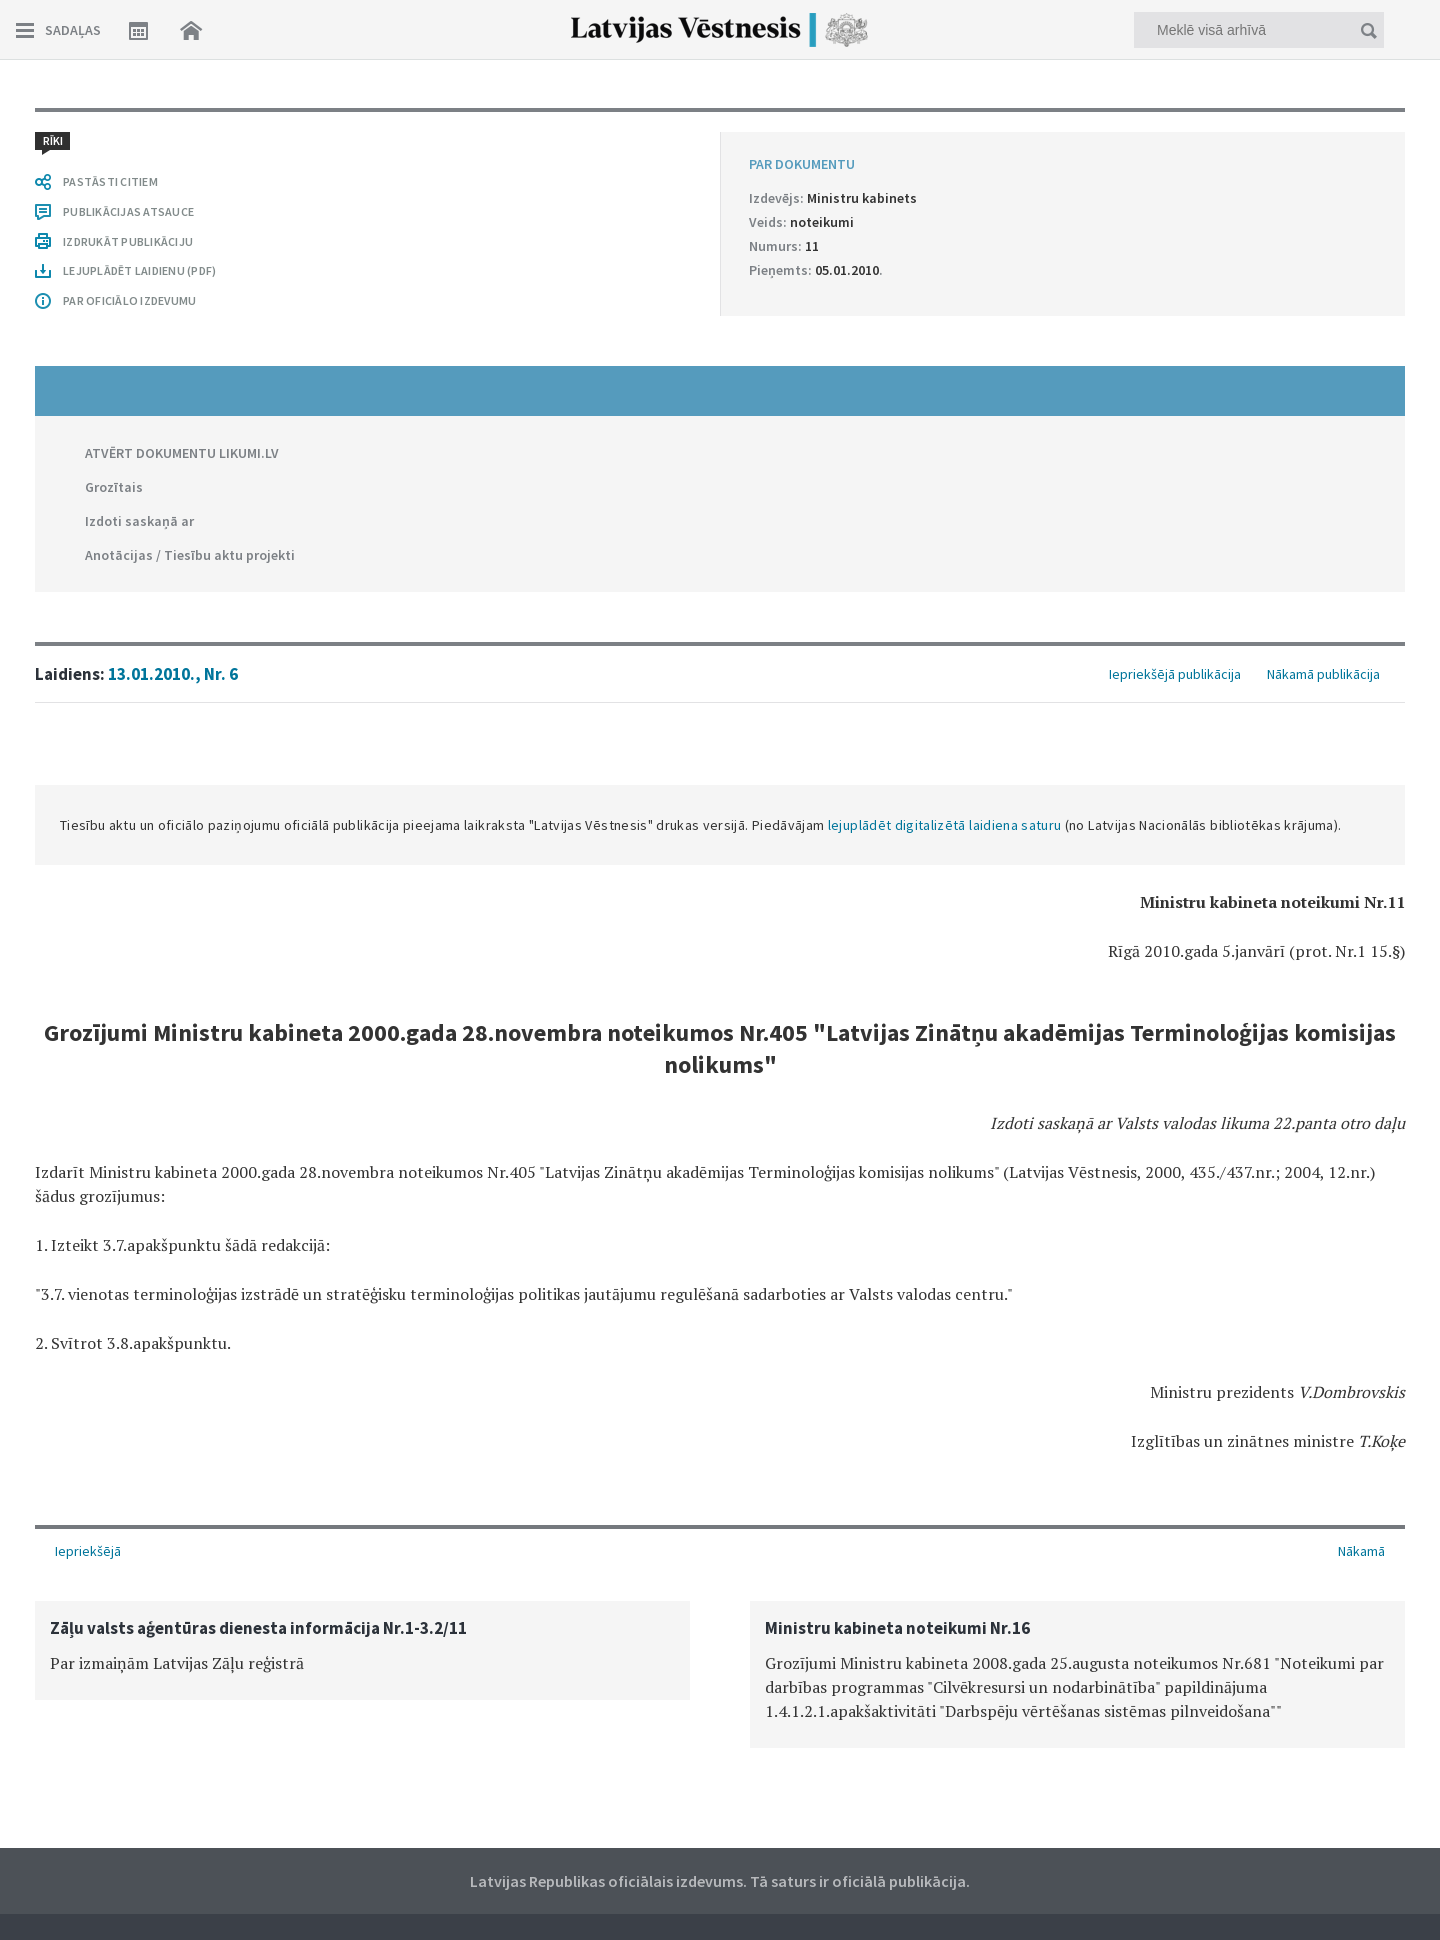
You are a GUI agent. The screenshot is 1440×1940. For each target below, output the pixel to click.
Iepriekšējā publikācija (1175, 674)
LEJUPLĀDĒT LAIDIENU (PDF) (139, 270)
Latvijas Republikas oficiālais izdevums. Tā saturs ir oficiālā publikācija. (720, 1881)
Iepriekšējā (88, 1551)
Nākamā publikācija (1323, 674)
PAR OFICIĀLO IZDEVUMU (129, 300)
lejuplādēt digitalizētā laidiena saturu (945, 825)
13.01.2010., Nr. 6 (173, 674)
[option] (362, 1650)
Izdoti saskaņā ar (139, 521)
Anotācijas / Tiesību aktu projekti (190, 555)
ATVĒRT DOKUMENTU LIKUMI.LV (182, 453)
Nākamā (1361, 1551)
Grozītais (114, 487)
